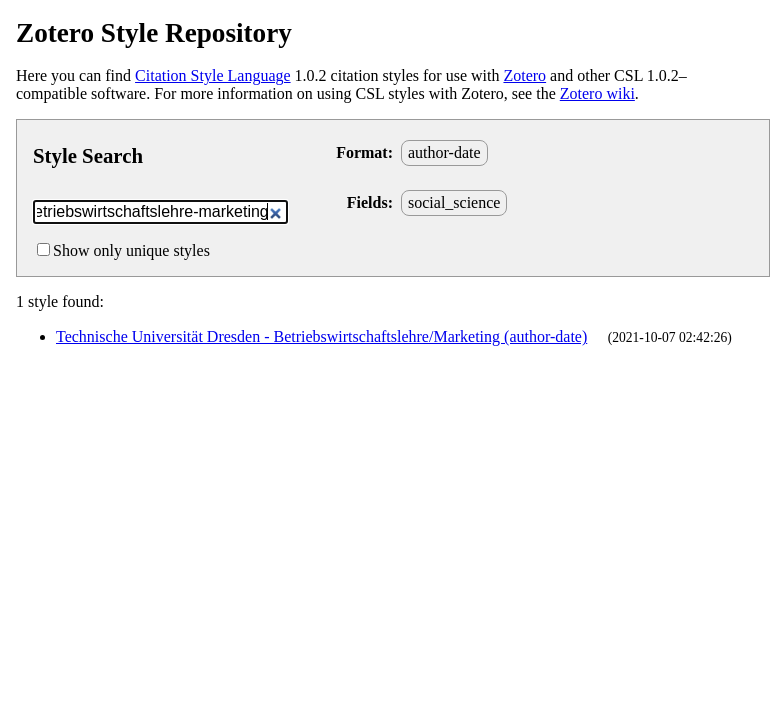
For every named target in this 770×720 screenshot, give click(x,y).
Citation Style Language (213, 75)
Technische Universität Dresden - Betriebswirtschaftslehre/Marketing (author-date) (321, 336)
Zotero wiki (597, 93)
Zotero (524, 75)
